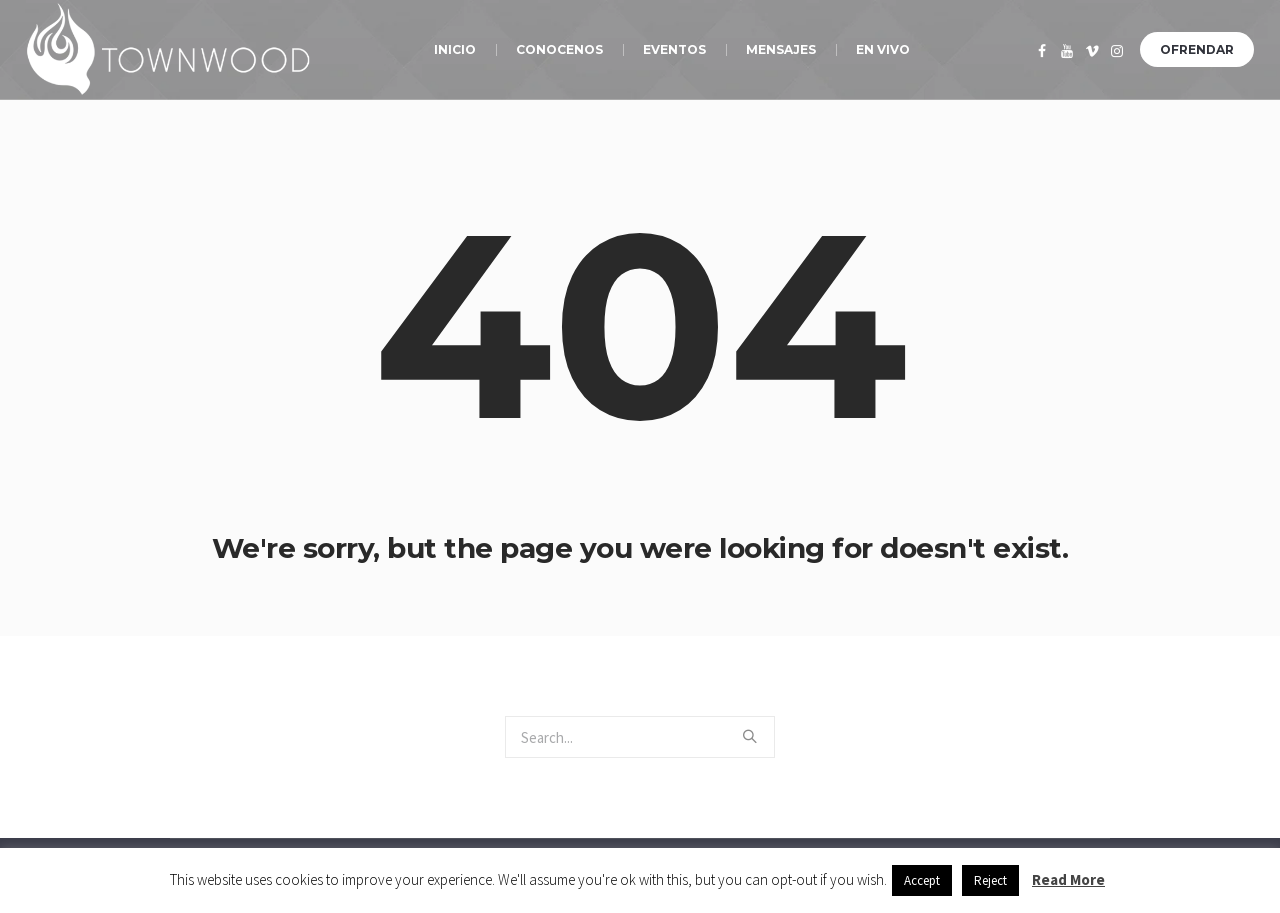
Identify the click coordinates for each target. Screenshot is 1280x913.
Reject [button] (990, 880)
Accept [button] (922, 880)
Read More (1068, 879)
